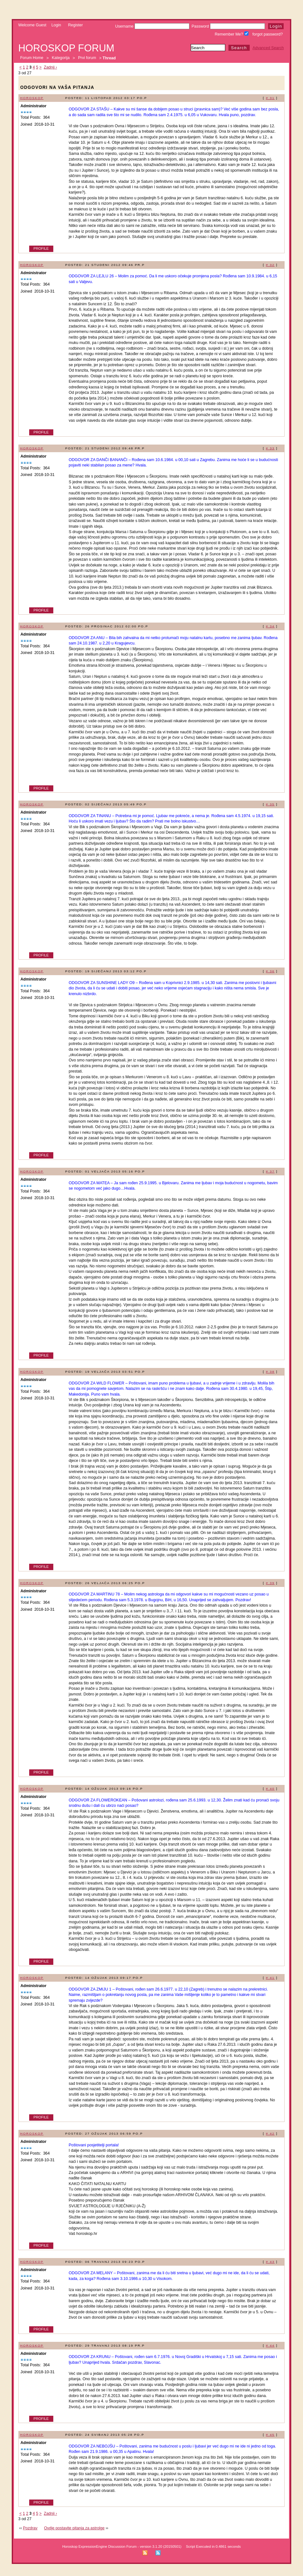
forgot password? (268, 34)
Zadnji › (50, 67)
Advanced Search (268, 48)
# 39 (270, 1583)
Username (152, 26)
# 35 (270, 804)
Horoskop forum (66, 48)
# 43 (270, 2261)
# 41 (270, 1977)
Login (56, 25)
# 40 (270, 1788)
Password (228, 26)
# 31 (270, 98)
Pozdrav (30, 2528)
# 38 (270, 1371)
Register (75, 25)
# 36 (270, 971)
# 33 (270, 448)
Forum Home (31, 58)
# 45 (270, 2434)
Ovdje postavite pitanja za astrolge (74, 2528)
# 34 (270, 626)
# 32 (270, 265)
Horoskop (32, 98)
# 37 (270, 1171)
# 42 (270, 2133)
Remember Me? (231, 34)
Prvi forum (87, 58)
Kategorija (60, 58)
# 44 (270, 2345)
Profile (41, 248)
